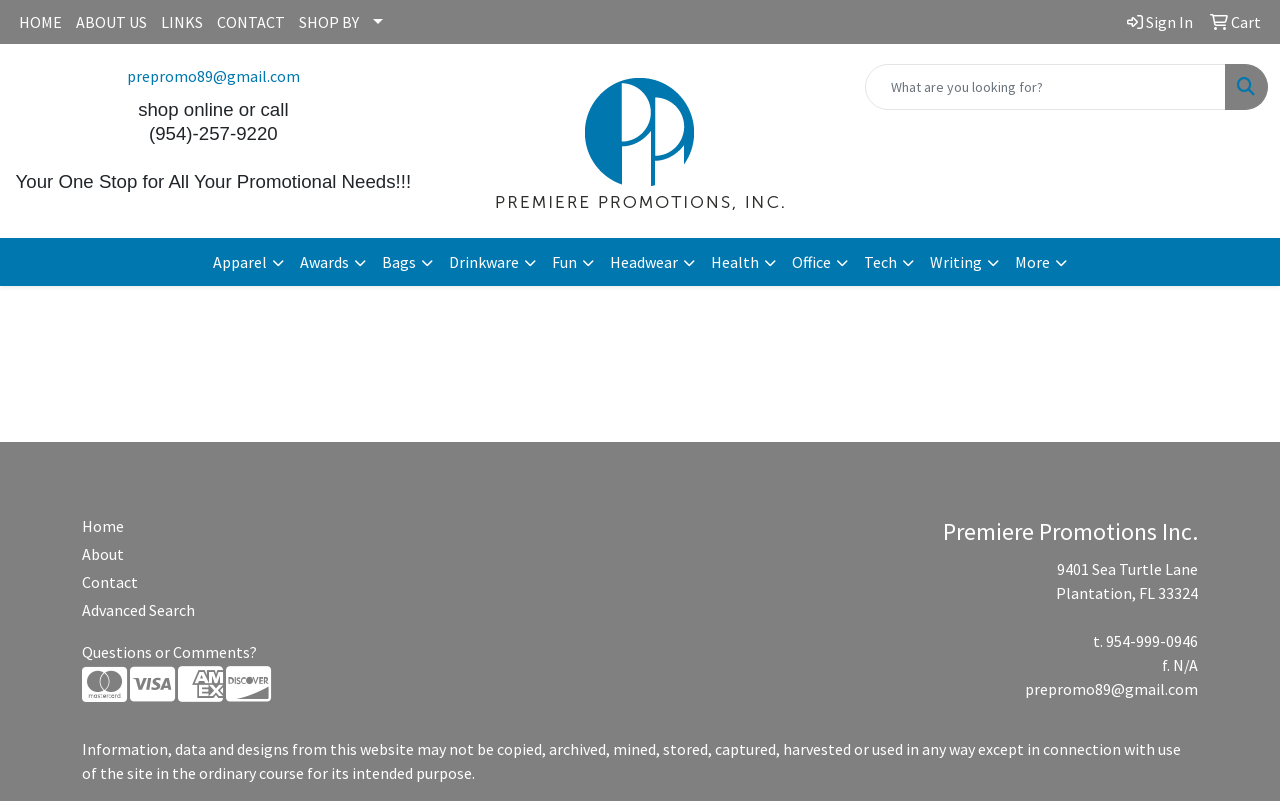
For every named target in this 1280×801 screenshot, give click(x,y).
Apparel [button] (240, 262)
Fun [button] (564, 262)
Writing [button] (956, 262)
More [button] (1032, 262)
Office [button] (811, 262)
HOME (40, 22)
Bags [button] (399, 262)
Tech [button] (880, 262)
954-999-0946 (1152, 641)
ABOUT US (111, 22)
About (103, 554)
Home (103, 526)
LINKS (182, 22)
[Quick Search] (1045, 87)
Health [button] (735, 262)
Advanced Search (138, 610)
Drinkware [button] (484, 262)
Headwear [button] (644, 262)
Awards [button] (324, 262)
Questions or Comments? (169, 652)
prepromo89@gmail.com (213, 76)
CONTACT (251, 22)
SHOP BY (329, 22)
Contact (110, 582)
